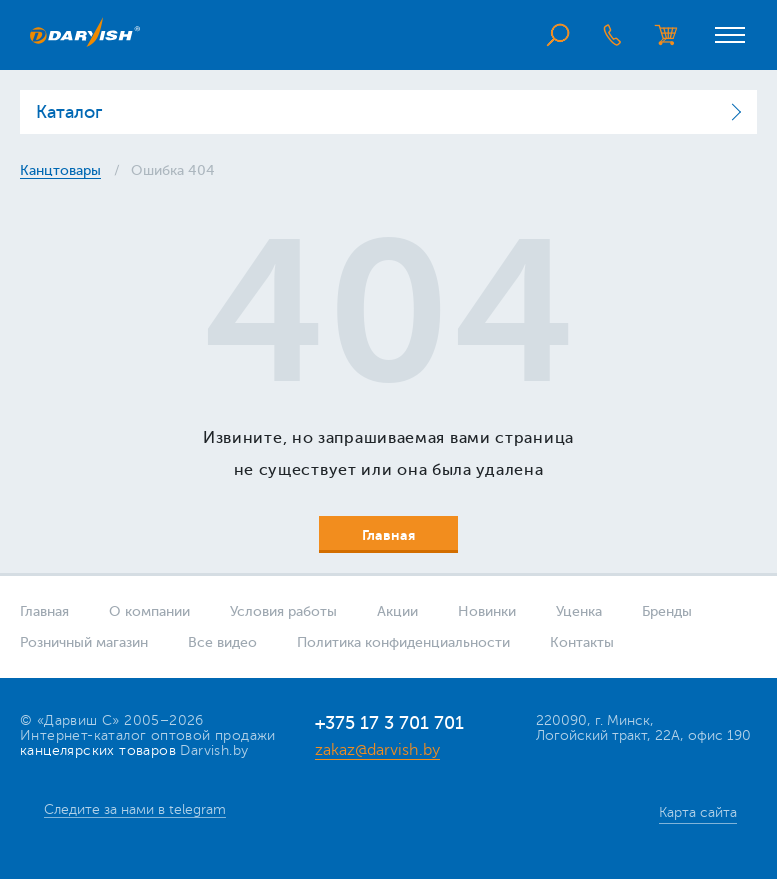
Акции (397, 611)
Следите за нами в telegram (135, 809)
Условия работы (283, 611)
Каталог (69, 112)
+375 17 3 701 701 (389, 723)
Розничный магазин (84, 642)
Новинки (487, 611)
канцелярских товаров (98, 750)
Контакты (582, 642)
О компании (149, 611)
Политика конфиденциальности (403, 642)
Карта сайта (698, 812)
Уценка (579, 611)
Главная (44, 611)
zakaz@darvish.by (377, 750)
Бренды (667, 611)
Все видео (222, 642)
